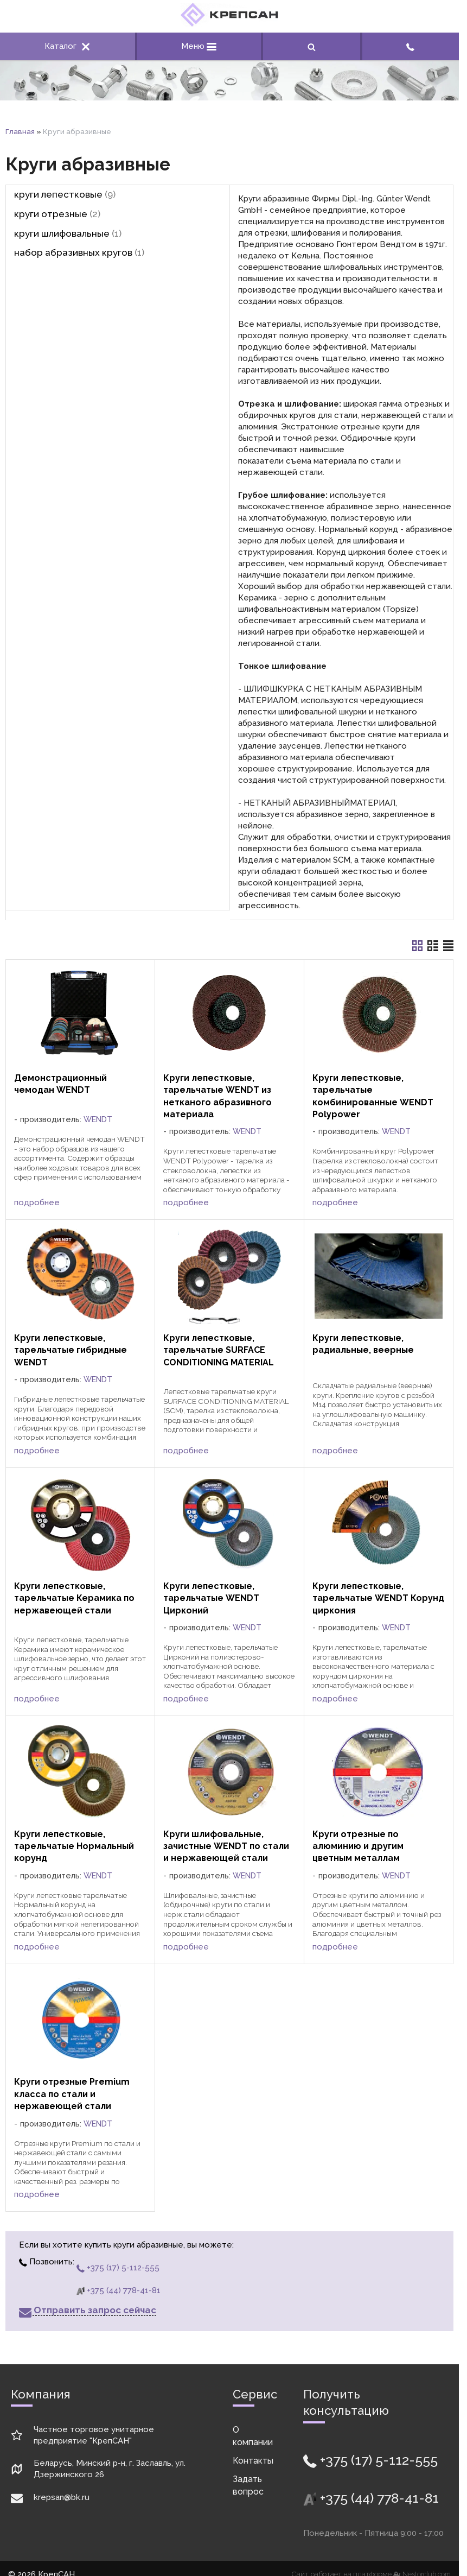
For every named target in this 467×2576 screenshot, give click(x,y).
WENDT (98, 1119)
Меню (198, 46)
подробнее (37, 1202)
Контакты (253, 2460)
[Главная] (229, 24)
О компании (253, 2436)
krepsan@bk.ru (61, 2497)
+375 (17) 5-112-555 (117, 2268)
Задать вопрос (248, 2485)
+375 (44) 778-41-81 (118, 2290)
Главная (20, 131)
